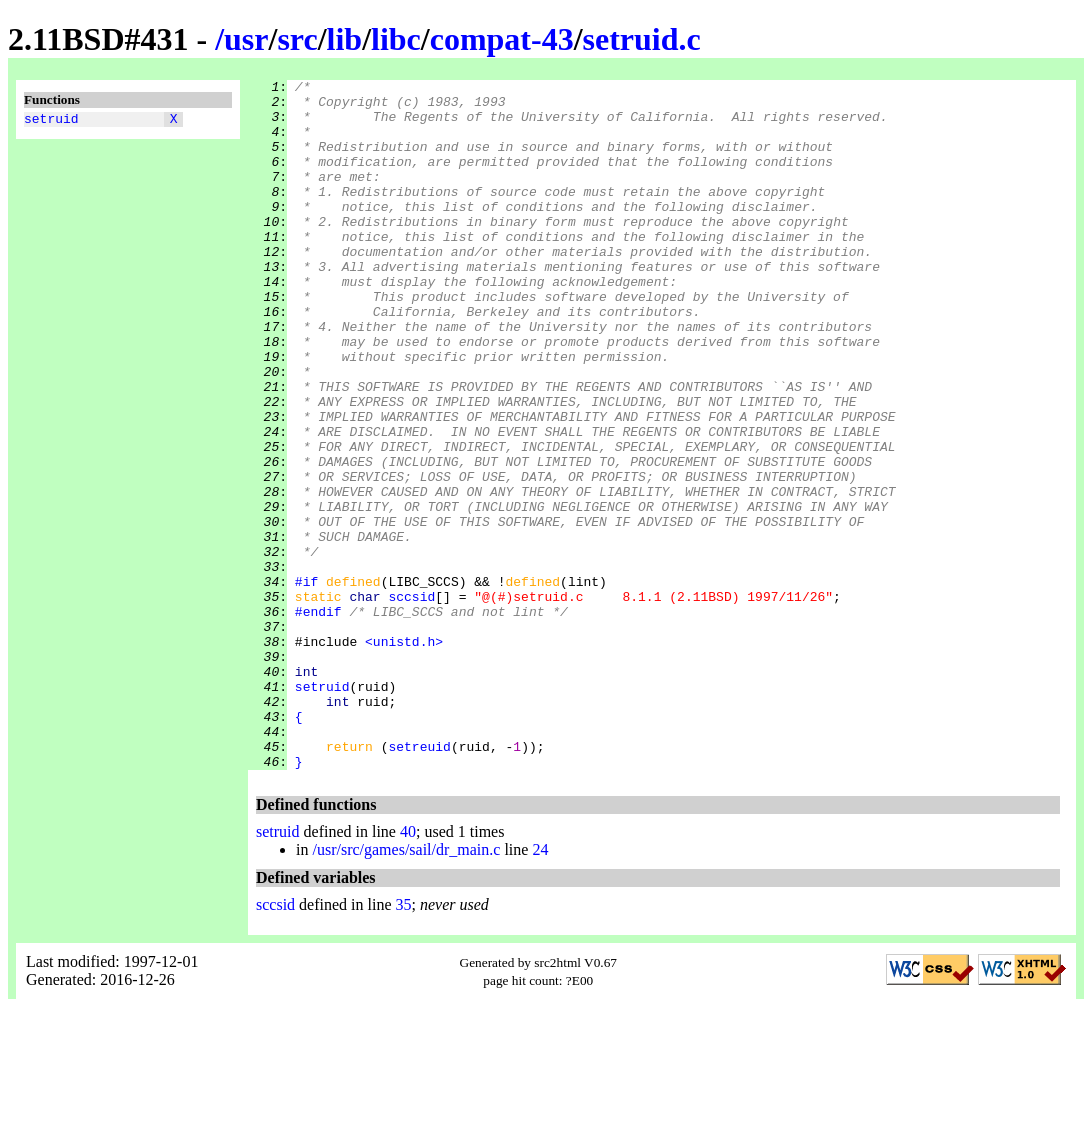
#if (306, 683)
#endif (318, 719)
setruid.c (642, 39)
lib (345, 39)
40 (408, 969)
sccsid (411, 701)
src (297, 39)
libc (396, 39)
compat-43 (502, 39)
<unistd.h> (404, 755)
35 (404, 1042)
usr (246, 39)
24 (540, 987)
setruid (51, 121)
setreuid (419, 881)
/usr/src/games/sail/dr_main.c (406, 987)
